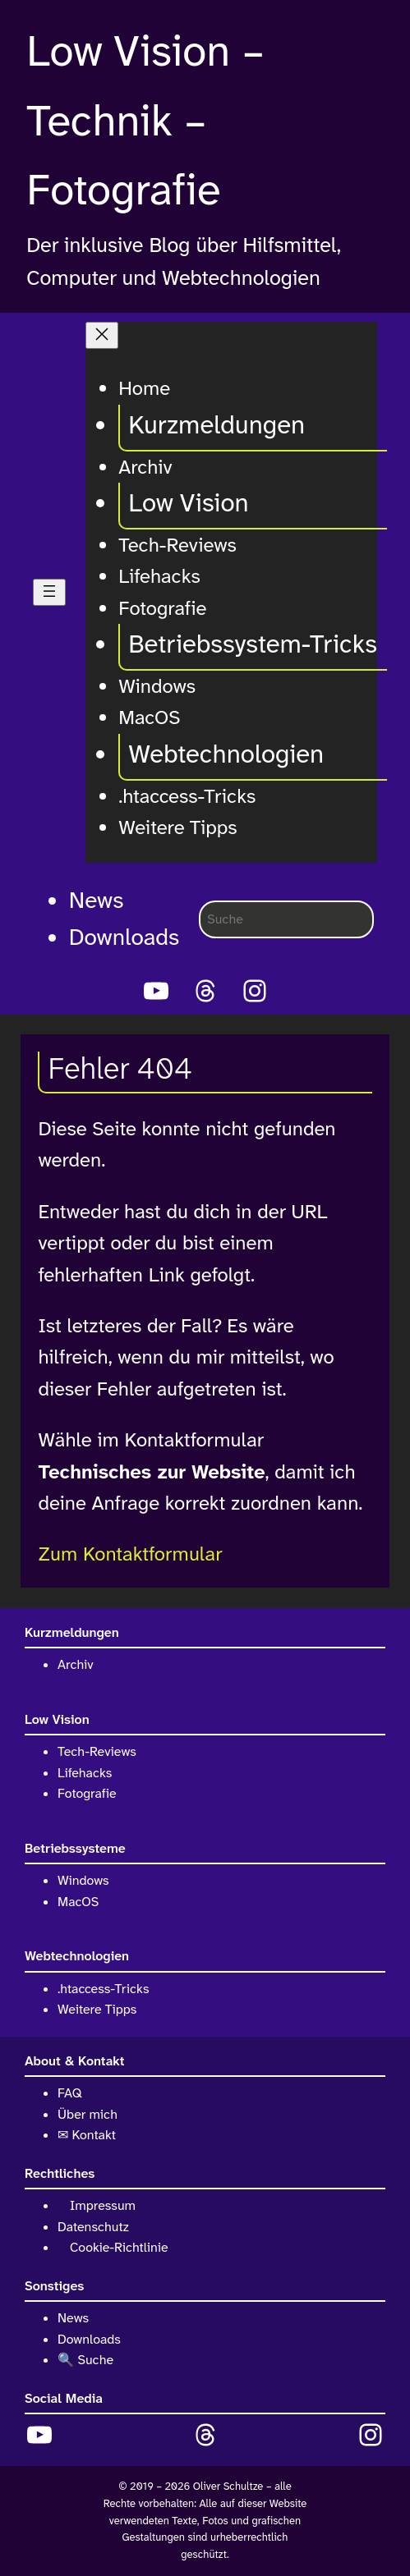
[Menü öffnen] (49, 592)
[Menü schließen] (101, 335)
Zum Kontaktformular (130, 1554)
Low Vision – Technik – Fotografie (145, 120)
